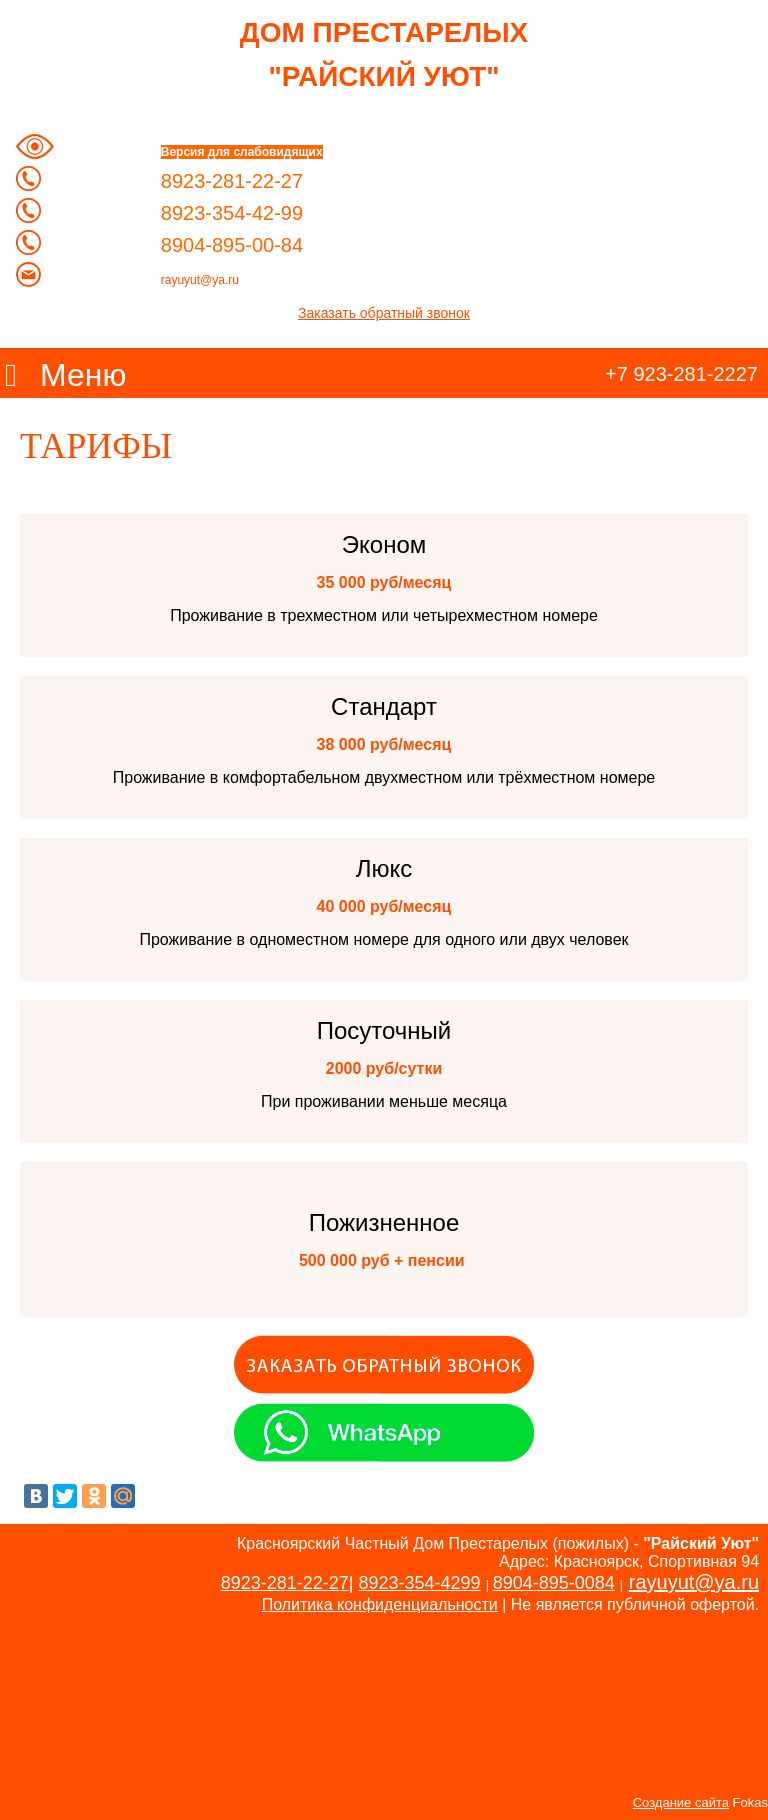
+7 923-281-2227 (681, 374)
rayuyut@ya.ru (200, 280)
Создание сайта (681, 1802)
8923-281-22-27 (285, 1583)
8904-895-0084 (554, 1583)
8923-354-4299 (420, 1583)
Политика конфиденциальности (380, 1604)
